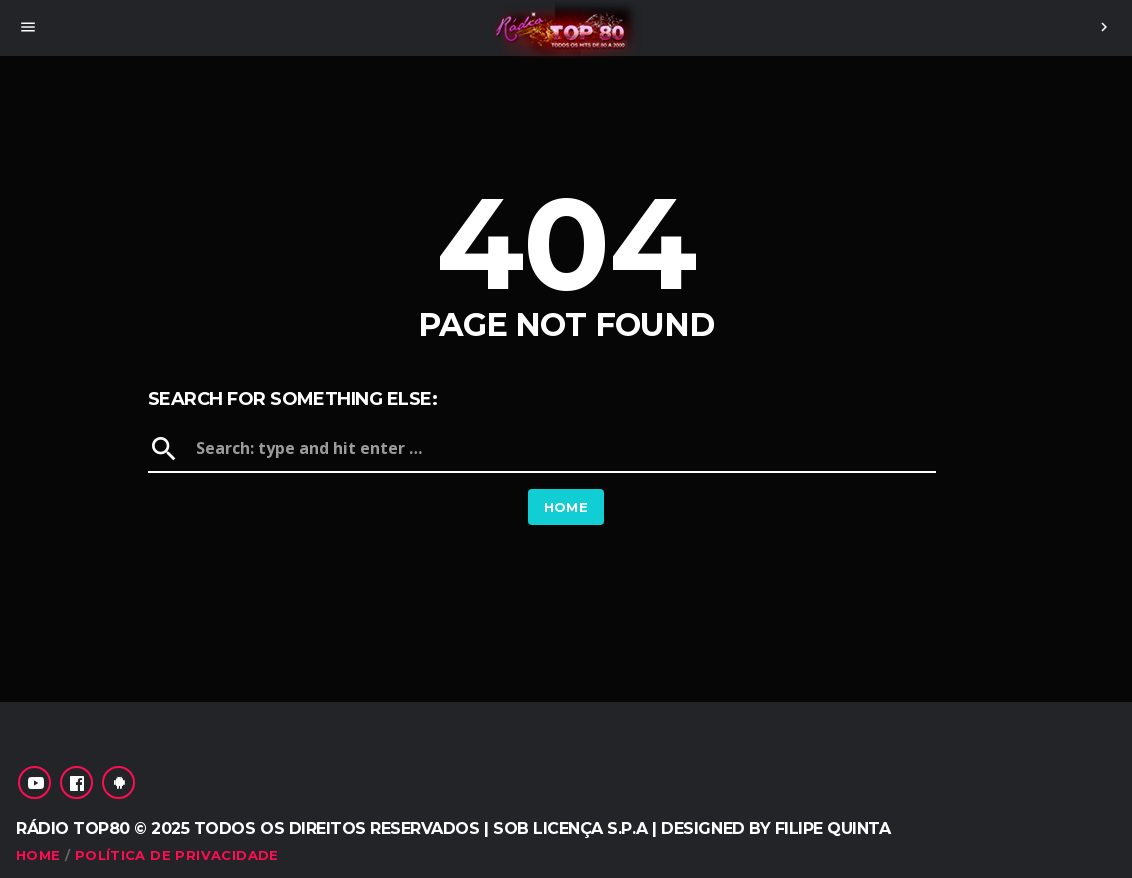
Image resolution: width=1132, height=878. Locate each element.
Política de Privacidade (177, 855)
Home (566, 507)
